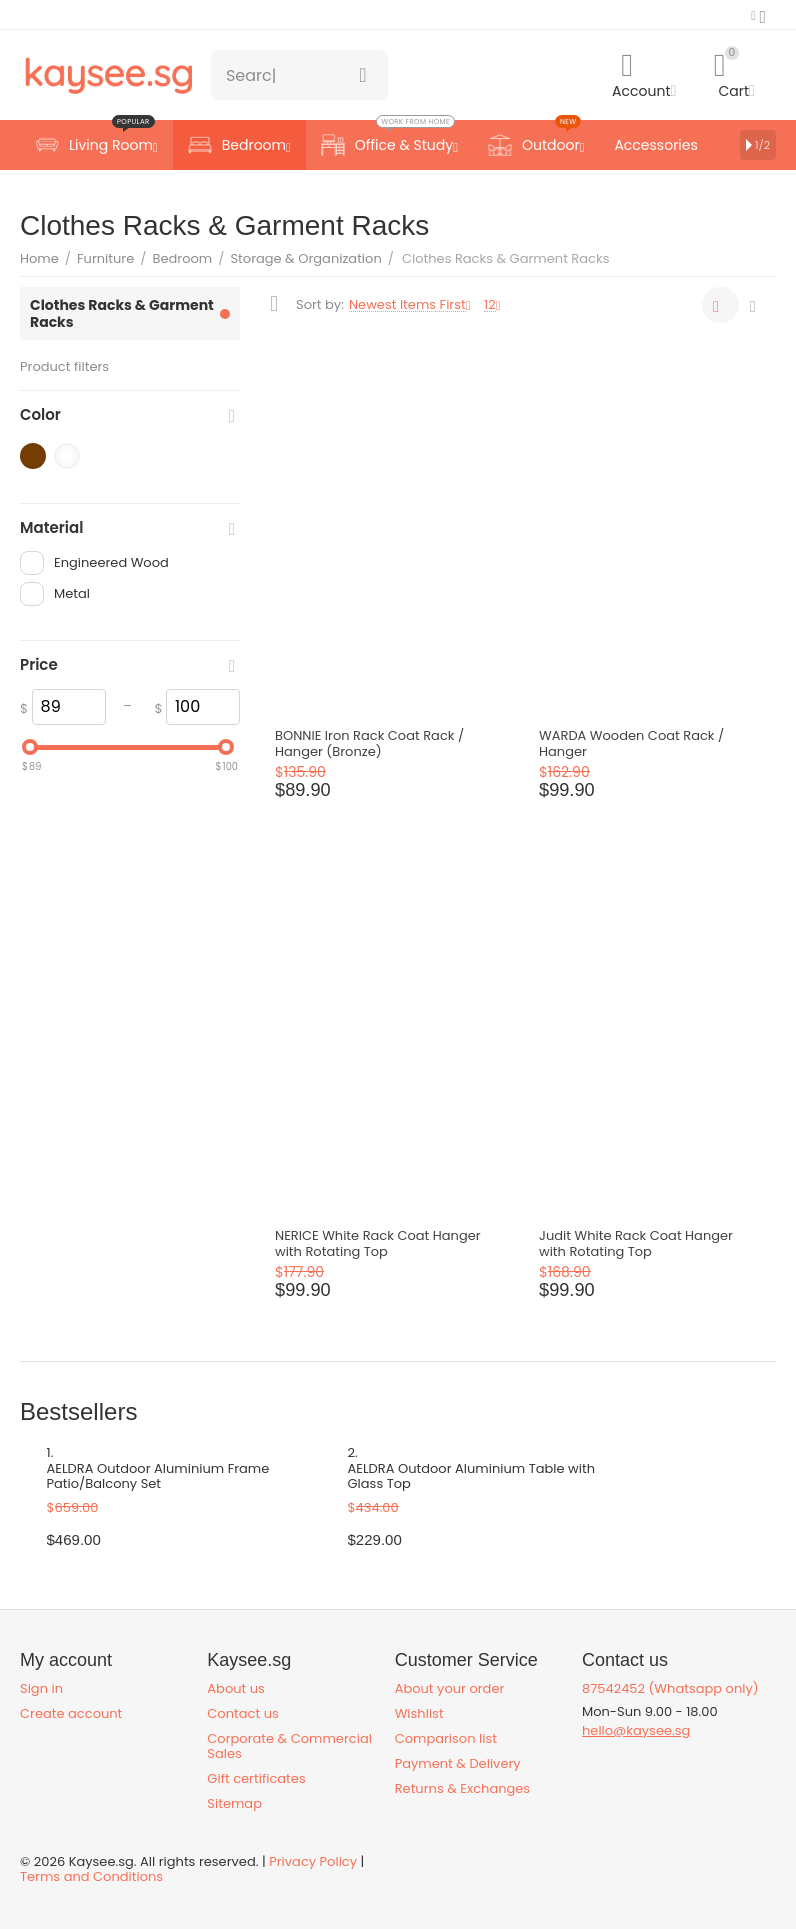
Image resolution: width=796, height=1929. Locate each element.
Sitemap (234, 1803)
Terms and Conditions (91, 1876)
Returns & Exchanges (463, 1788)
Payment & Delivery (458, 1763)
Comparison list (446, 1738)
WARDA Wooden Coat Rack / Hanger (631, 744)
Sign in (41, 1688)
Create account (71, 1713)
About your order (450, 1688)
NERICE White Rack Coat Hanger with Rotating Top (378, 1244)
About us (236, 1688)
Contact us (242, 1713)
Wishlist (419, 1713)
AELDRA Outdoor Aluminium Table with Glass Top (471, 1477)
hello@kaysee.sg (636, 1730)
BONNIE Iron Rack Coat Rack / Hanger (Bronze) (369, 744)
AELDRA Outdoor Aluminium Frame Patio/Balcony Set (158, 1477)
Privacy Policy (313, 1861)
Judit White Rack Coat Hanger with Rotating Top (636, 1244)
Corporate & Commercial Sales (289, 1746)
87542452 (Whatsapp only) (670, 1688)
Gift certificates (256, 1778)
